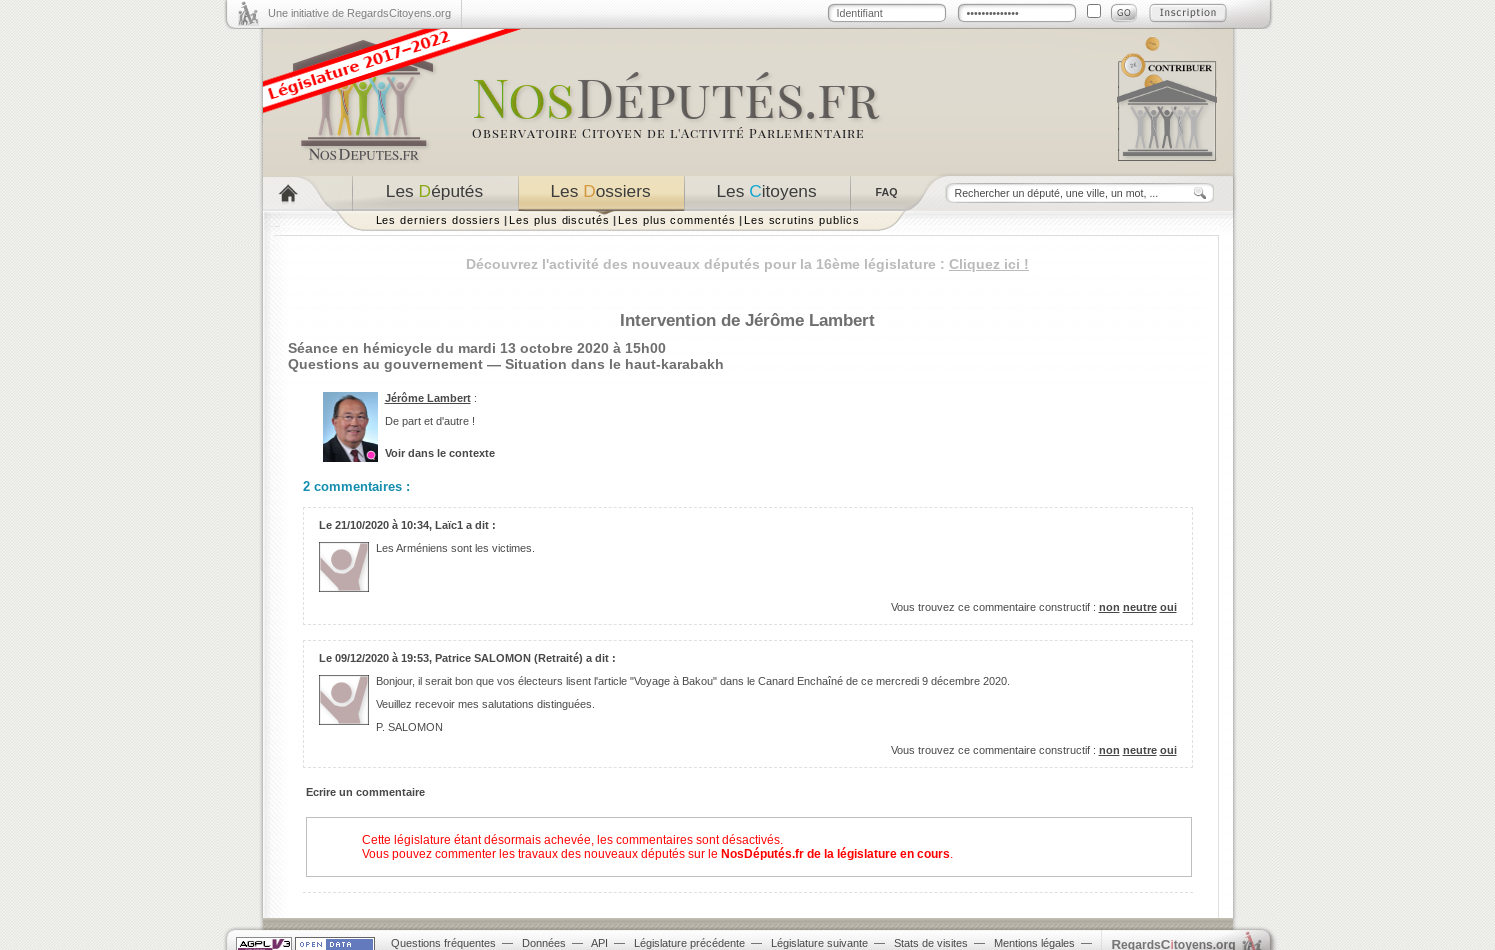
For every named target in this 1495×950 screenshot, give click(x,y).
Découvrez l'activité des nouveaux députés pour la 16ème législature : (747, 264)
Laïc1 (449, 525)
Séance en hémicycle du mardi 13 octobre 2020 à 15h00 (477, 348)
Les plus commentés (677, 220)
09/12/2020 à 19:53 (382, 658)
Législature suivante (819, 943)
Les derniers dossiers (439, 220)
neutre (1140, 607)
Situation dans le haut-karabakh (614, 364)
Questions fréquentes (443, 943)
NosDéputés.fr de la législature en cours (835, 854)
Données (544, 943)
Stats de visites (931, 943)
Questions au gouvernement (385, 364)
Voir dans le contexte (440, 453)
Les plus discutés (559, 220)
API (599, 943)
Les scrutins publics (802, 220)
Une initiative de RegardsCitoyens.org (359, 13)
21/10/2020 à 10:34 (382, 525)
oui (1168, 607)
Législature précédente (689, 943)
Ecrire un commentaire (365, 792)
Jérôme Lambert (428, 398)
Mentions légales (1034, 943)
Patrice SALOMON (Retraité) (509, 658)
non (1109, 607)
